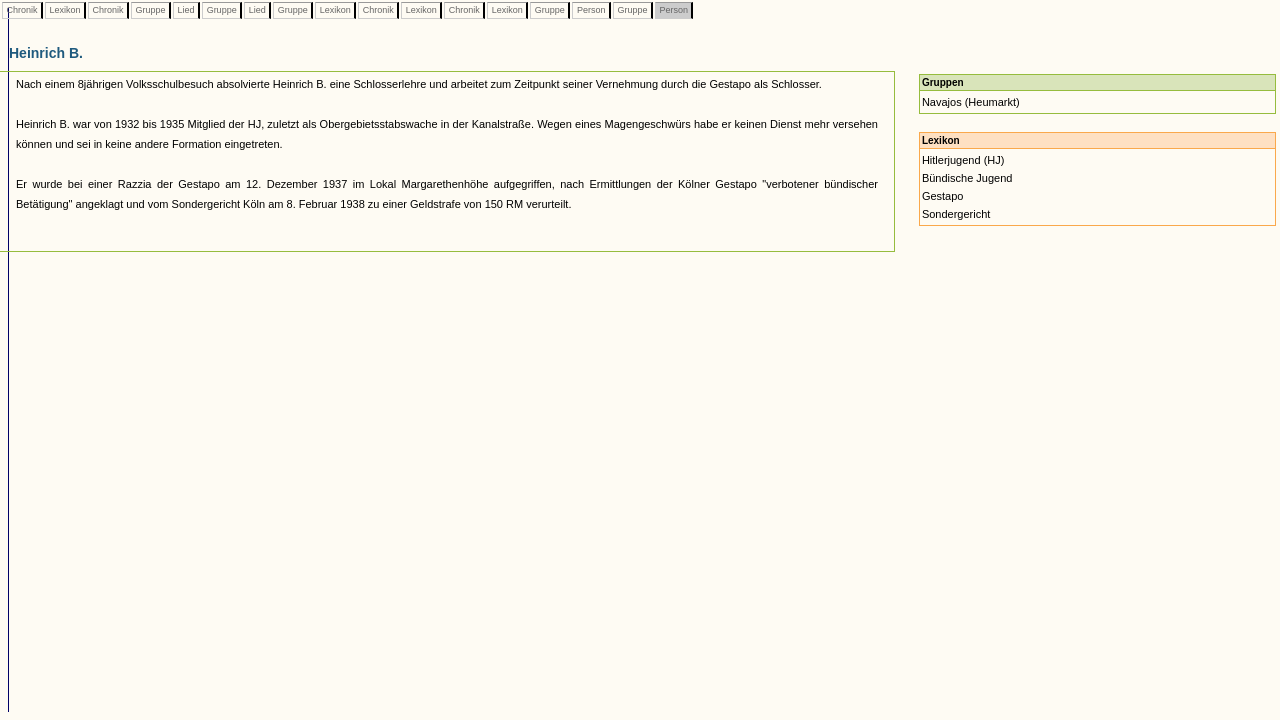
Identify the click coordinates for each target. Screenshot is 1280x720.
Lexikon (65, 10)
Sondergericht (956, 214)
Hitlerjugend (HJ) (963, 160)
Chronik (22, 10)
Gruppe (150, 10)
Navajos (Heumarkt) (971, 102)
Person (591, 10)
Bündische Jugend (967, 178)
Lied (186, 10)
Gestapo (943, 196)
